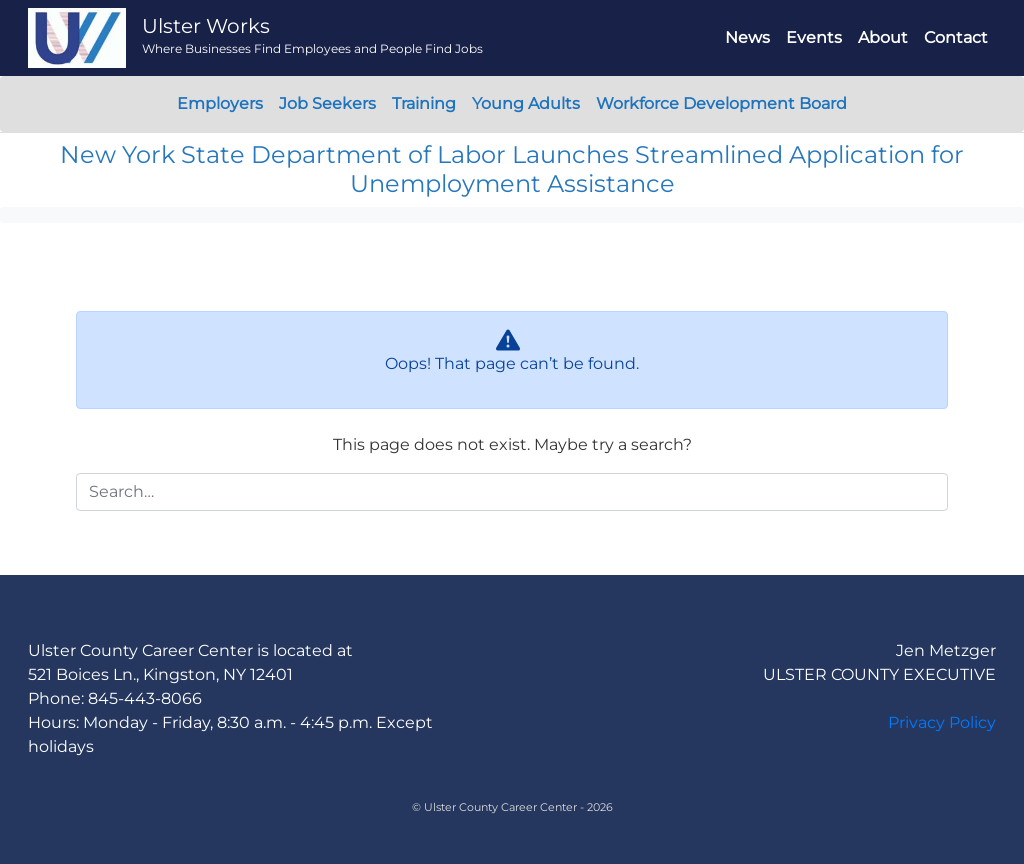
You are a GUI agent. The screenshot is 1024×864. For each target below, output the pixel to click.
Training (424, 103)
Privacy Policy (942, 722)
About (883, 37)
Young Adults (526, 103)
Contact (956, 37)
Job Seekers (327, 103)
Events (814, 37)
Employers (220, 103)
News (747, 37)
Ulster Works (206, 26)
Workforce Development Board (721, 103)
